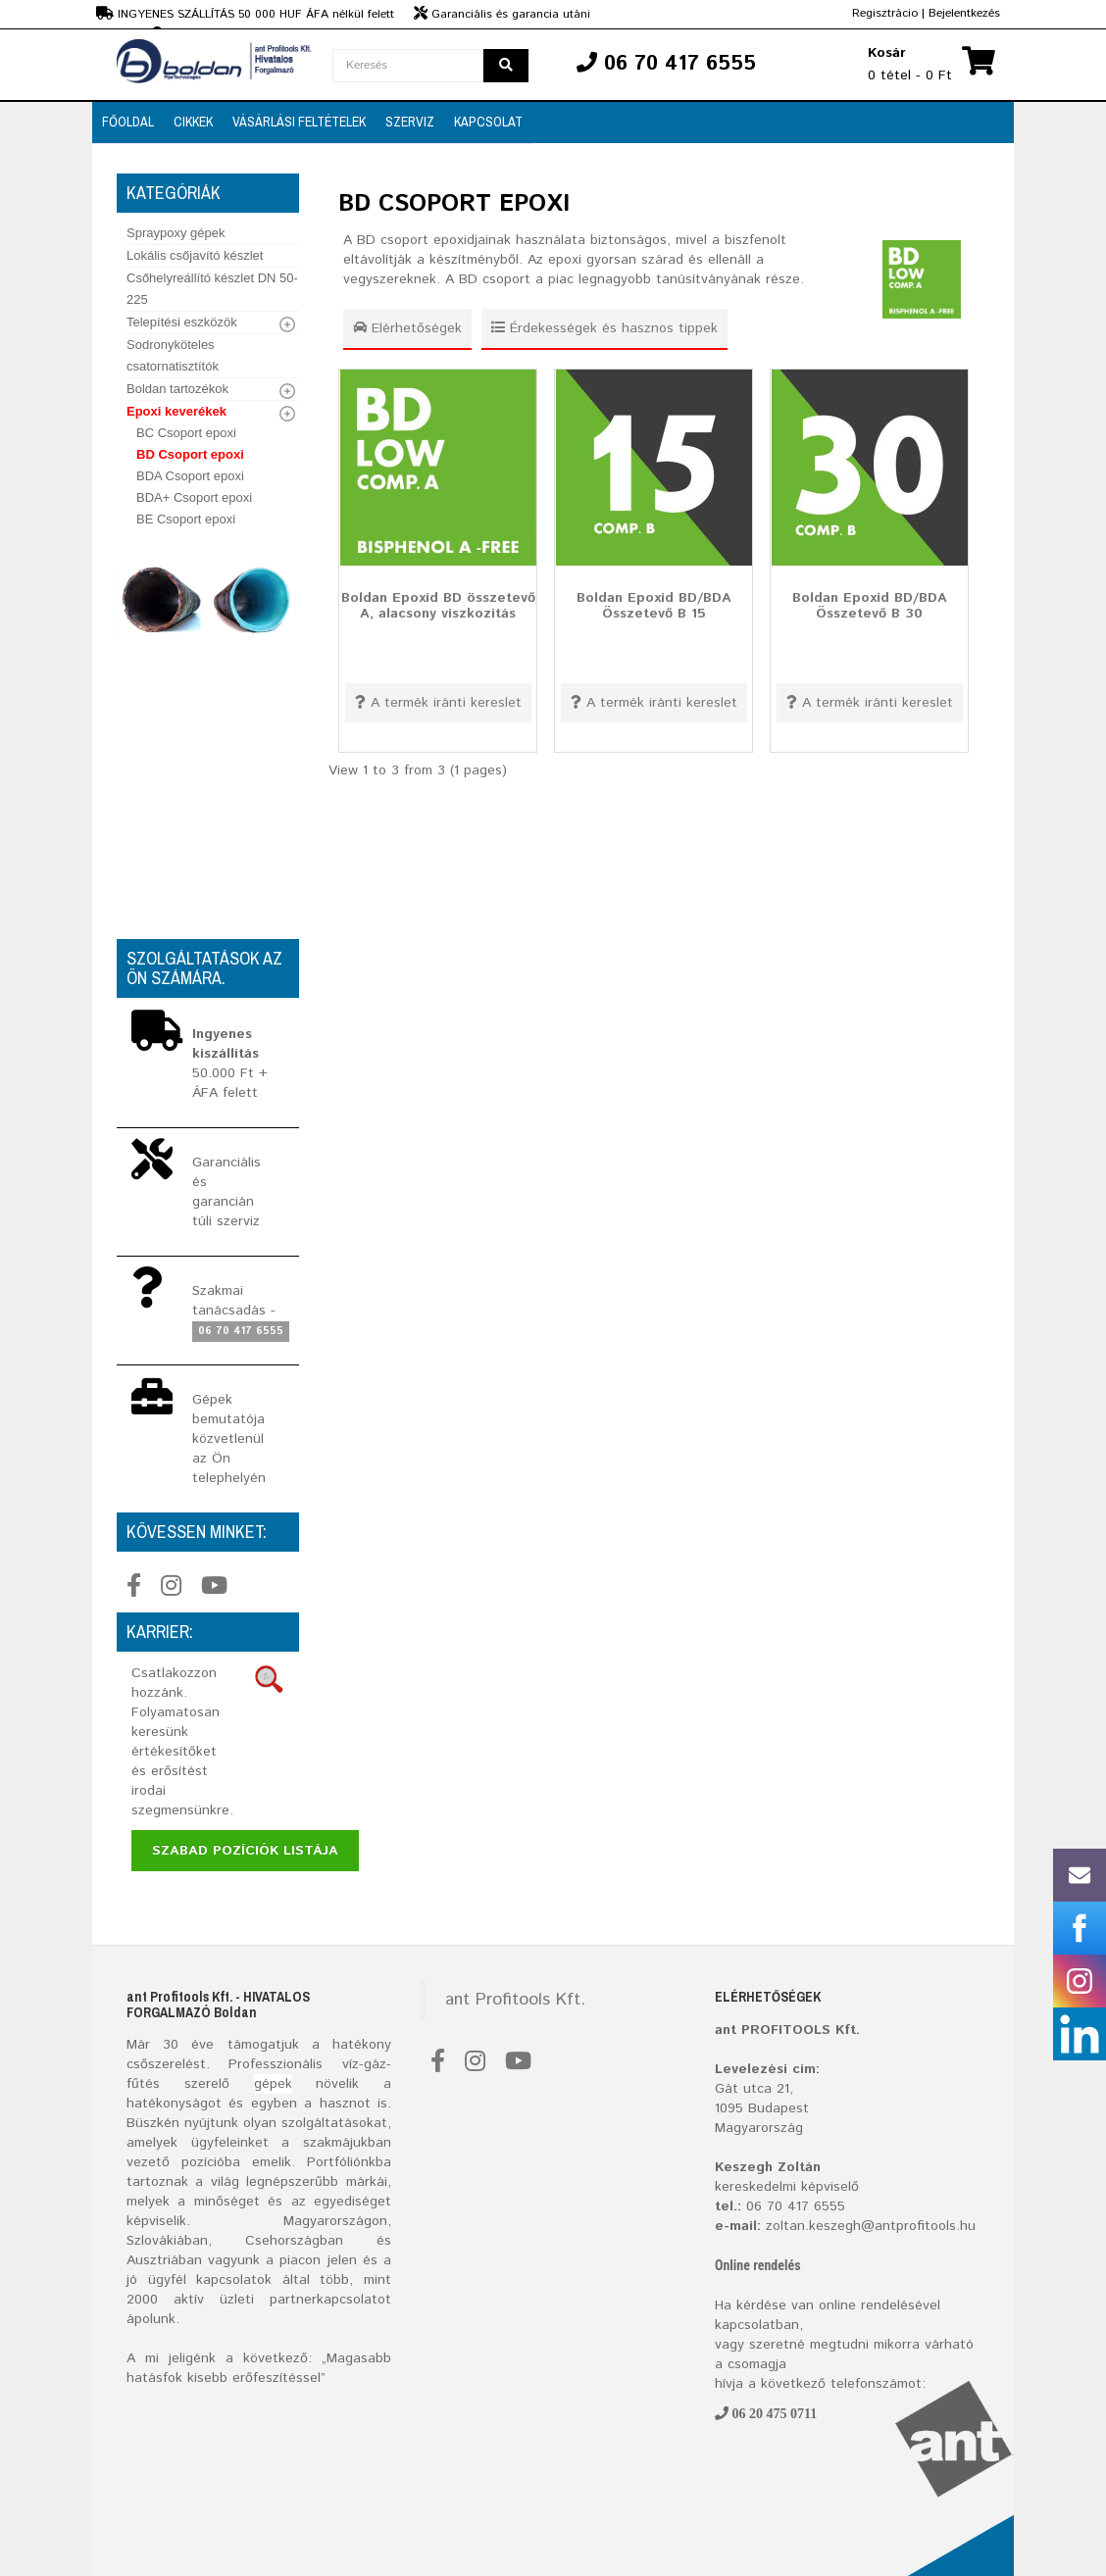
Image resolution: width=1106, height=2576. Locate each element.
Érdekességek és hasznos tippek (604, 328)
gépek (273, 2084)
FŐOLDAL (128, 121)
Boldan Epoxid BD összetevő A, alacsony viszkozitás (438, 605)
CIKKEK (193, 121)
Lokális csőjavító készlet (194, 255)
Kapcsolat (488, 121)
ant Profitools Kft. (515, 1999)
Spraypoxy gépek (175, 232)
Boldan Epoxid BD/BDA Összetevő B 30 (869, 605)
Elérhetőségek (407, 328)
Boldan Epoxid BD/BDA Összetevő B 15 (654, 605)
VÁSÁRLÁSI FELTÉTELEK (299, 121)
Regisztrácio (885, 13)
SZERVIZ (409, 121)
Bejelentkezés (964, 13)
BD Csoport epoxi (190, 454)
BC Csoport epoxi (186, 432)
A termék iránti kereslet (438, 703)
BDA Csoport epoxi (190, 476)
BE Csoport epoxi (185, 519)
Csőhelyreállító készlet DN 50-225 (212, 289)
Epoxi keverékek (176, 411)
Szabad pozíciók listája (245, 1850)
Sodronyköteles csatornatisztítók (172, 355)
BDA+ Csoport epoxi (194, 497)
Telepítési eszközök (181, 322)
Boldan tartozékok (177, 388)
